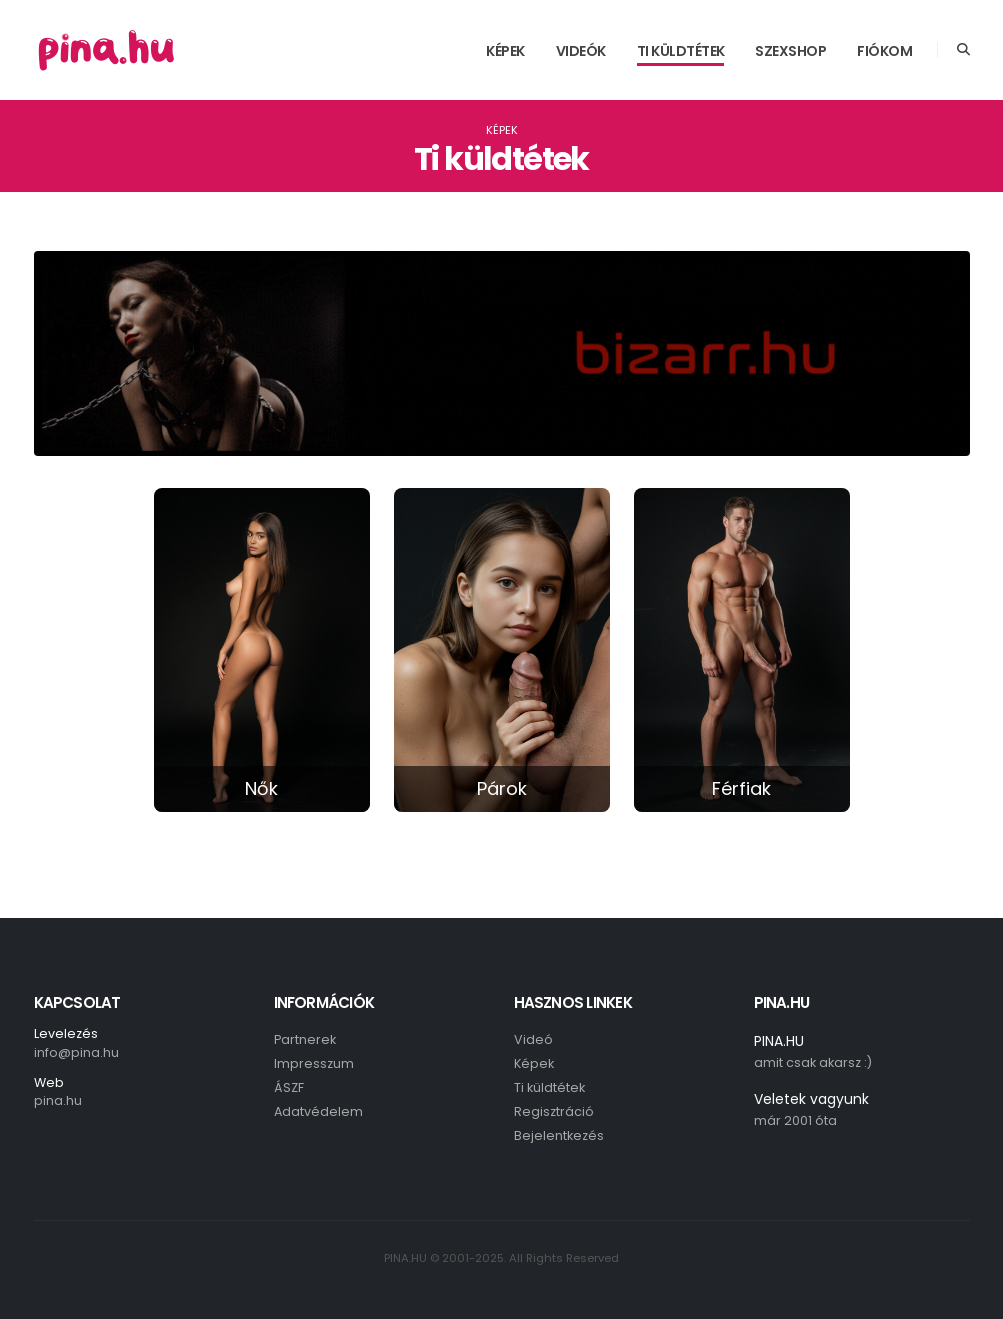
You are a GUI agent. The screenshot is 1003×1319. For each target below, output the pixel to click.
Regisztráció (554, 1111)
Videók (581, 51)
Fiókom (884, 51)
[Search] (963, 50)
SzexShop (790, 51)
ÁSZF (289, 1087)
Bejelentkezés (559, 1135)
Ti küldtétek (681, 51)
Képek (505, 51)
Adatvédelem (318, 1111)
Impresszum (314, 1063)
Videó (533, 1039)
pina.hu (58, 1100)
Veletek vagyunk (811, 1099)
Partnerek (305, 1039)
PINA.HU (779, 1041)
